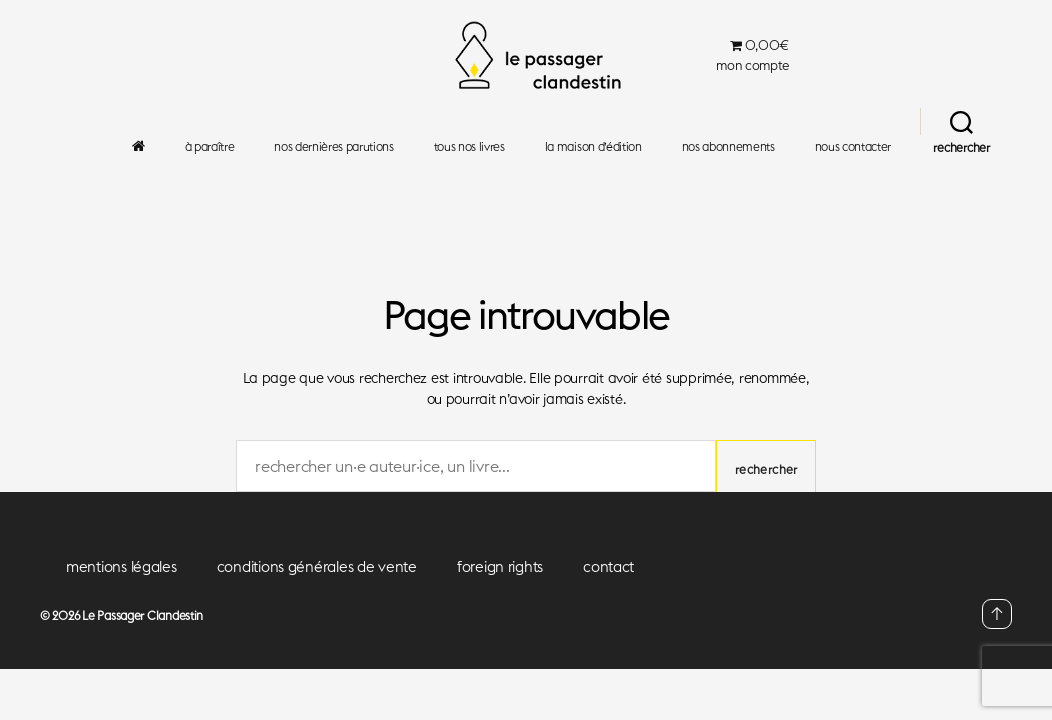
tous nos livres (469, 147)
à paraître (210, 147)
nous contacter (853, 147)
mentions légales (121, 566)
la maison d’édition (593, 147)
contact (608, 566)
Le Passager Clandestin (142, 615)
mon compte (752, 65)
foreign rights (500, 566)
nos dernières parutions (333, 147)
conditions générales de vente (317, 566)
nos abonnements (728, 147)
